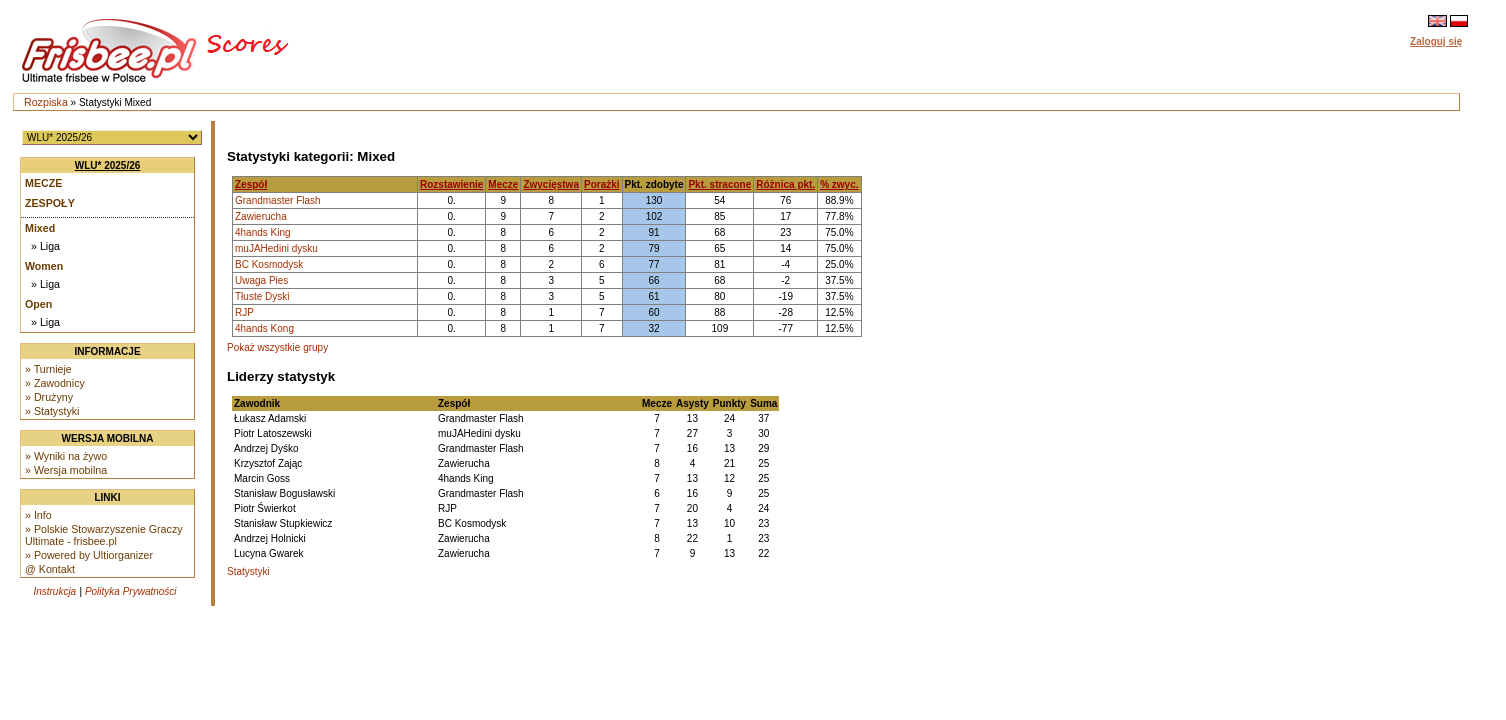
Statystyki (248, 571)
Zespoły (50, 203)
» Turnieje (48, 369)
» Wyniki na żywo (66, 456)
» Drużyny (49, 397)
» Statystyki (52, 411)
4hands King (263, 232)
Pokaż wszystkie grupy (277, 347)
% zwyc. (839, 184)
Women (44, 266)
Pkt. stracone (719, 184)
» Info (38, 515)
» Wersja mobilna (66, 470)
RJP (244, 312)
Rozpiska (46, 102)
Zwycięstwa (551, 184)
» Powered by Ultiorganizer (89, 555)
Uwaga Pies (261, 280)
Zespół (251, 184)
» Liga (45, 246)
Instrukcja (54, 591)
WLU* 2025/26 (108, 165)
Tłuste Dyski (262, 296)
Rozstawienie (451, 184)
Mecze (43, 183)
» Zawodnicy (55, 383)
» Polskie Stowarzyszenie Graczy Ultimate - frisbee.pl (104, 535)
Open (38, 304)
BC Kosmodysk (269, 264)
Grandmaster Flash (278, 200)
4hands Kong (264, 328)
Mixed (40, 228)
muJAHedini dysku (276, 248)
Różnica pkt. (785, 184)
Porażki (602, 184)
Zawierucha (261, 216)
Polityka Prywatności (131, 591)
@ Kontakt (50, 569)
